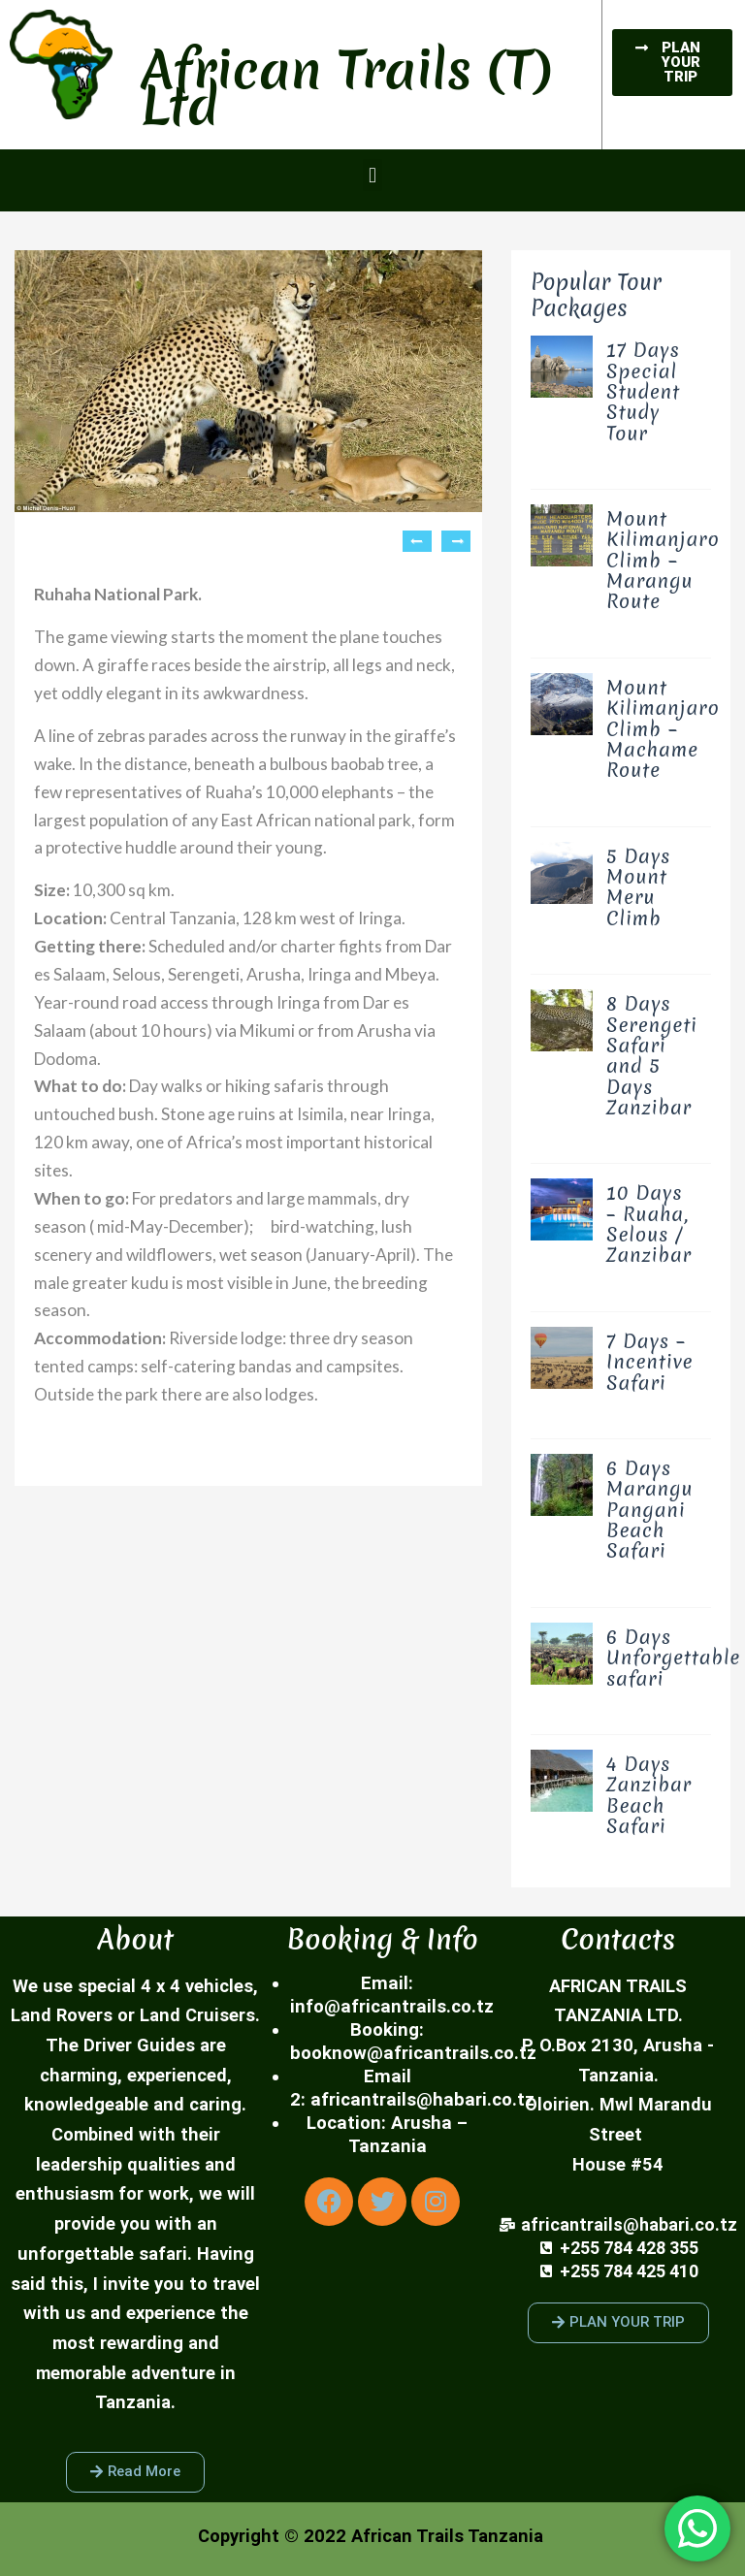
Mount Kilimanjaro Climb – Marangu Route (663, 559)
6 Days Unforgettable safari (673, 1657)
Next (455, 541)
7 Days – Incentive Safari (649, 1362)
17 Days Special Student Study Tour (643, 391)
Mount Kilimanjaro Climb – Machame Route (663, 728)
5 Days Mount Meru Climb (638, 887)
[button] (372, 175)
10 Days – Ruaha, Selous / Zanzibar (649, 1223)
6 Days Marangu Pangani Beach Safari (649, 1509)
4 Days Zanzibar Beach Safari (649, 1795)
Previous (417, 541)
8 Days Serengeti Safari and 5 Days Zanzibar (651, 1055)
